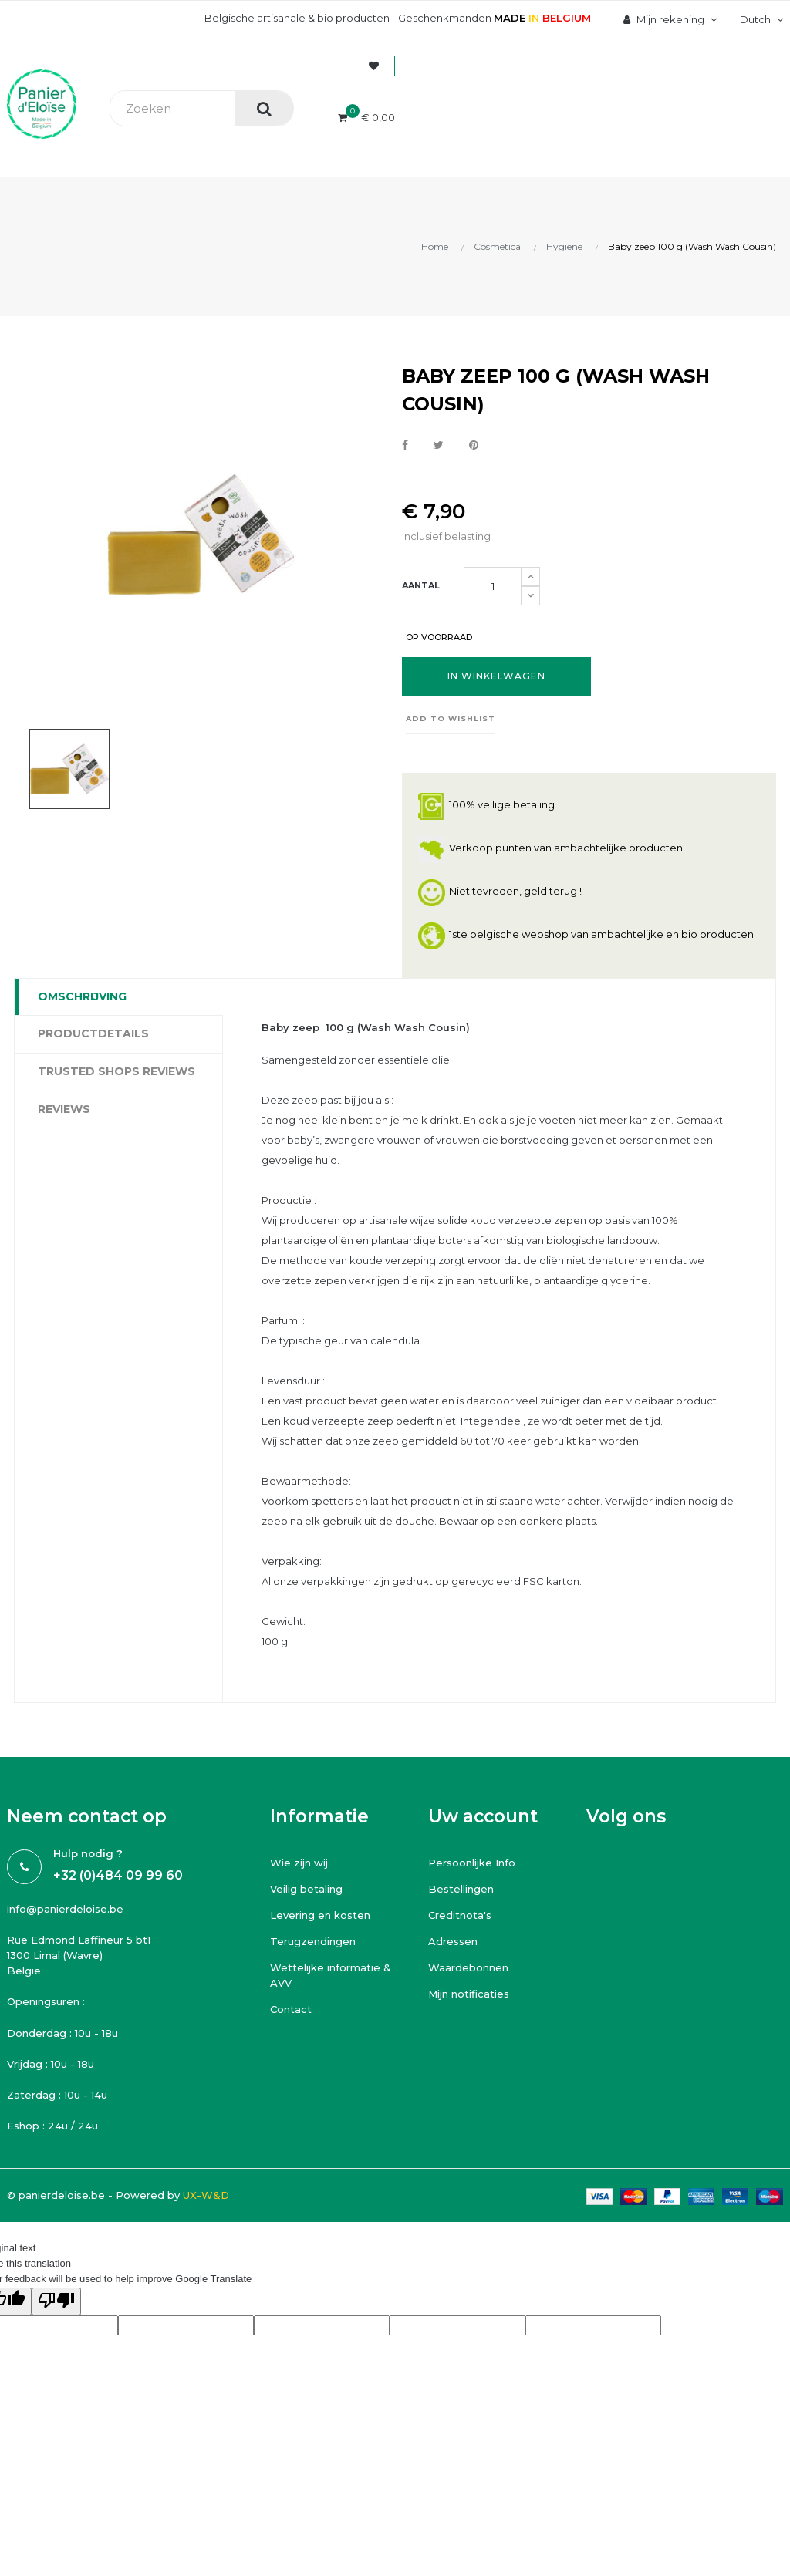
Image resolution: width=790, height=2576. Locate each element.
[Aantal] (493, 586)
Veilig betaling (306, 1889)
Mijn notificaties (468, 1994)
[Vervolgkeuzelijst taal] (759, 19)
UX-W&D (206, 2195)
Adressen (453, 1941)
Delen (405, 445)
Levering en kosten (320, 1915)
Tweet (439, 445)
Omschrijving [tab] (82, 996)
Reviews (64, 1109)
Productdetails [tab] (93, 1033)
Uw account (483, 1816)
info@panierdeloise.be (65, 1909)
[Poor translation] (56, 2301)
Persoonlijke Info (471, 1862)
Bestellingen (461, 1889)
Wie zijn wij (299, 1862)
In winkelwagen (496, 676)
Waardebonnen (468, 1967)
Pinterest (473, 445)
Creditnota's (459, 1915)
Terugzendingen (313, 1941)
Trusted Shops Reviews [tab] (116, 1071)
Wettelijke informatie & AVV (330, 1975)
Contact (291, 2009)
